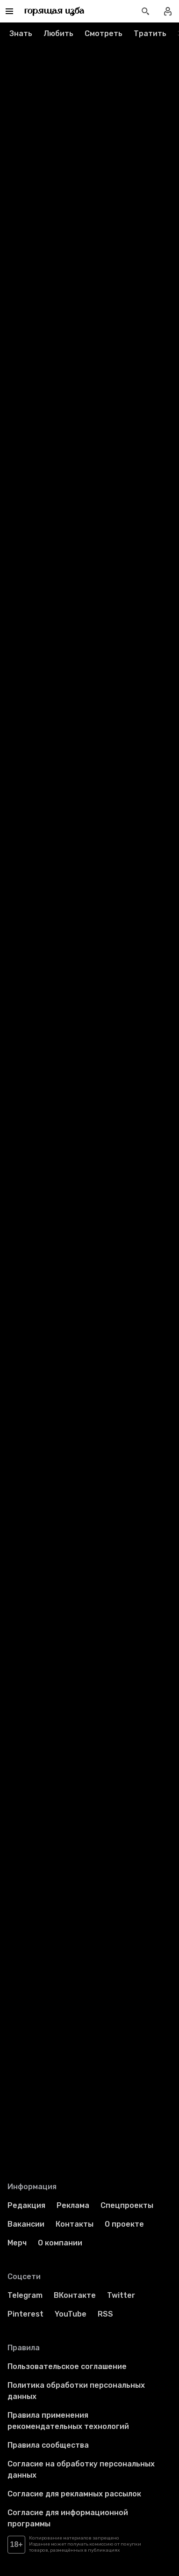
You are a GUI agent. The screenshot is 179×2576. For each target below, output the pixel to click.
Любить (58, 33)
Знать (20, 33)
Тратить (150, 33)
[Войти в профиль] (168, 11)
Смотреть (103, 33)
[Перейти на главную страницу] (54, 11)
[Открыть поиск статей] (145, 11)
